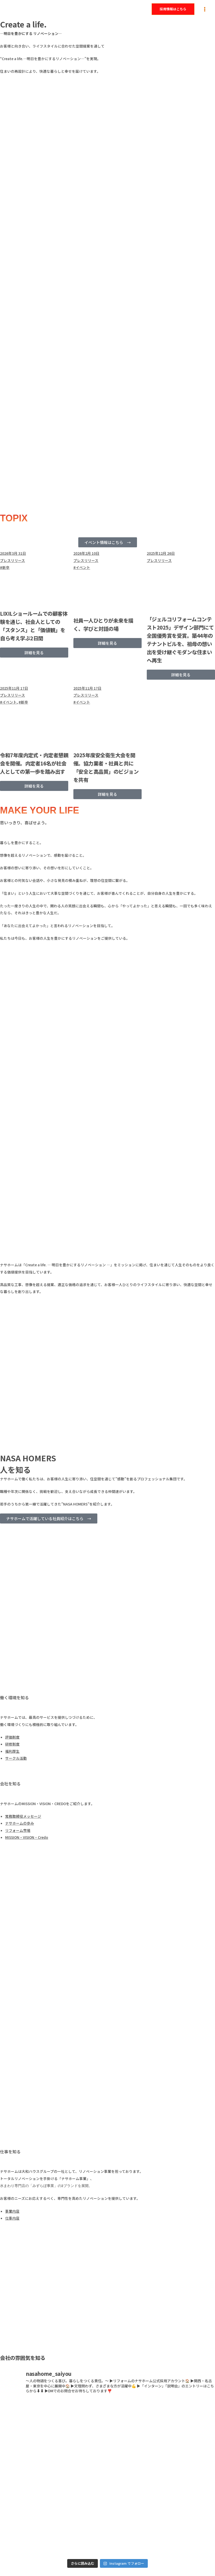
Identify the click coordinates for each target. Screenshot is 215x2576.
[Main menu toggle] (205, 12)
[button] (173, 12)
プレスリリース (12, 565)
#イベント (81, 573)
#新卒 (5, 573)
